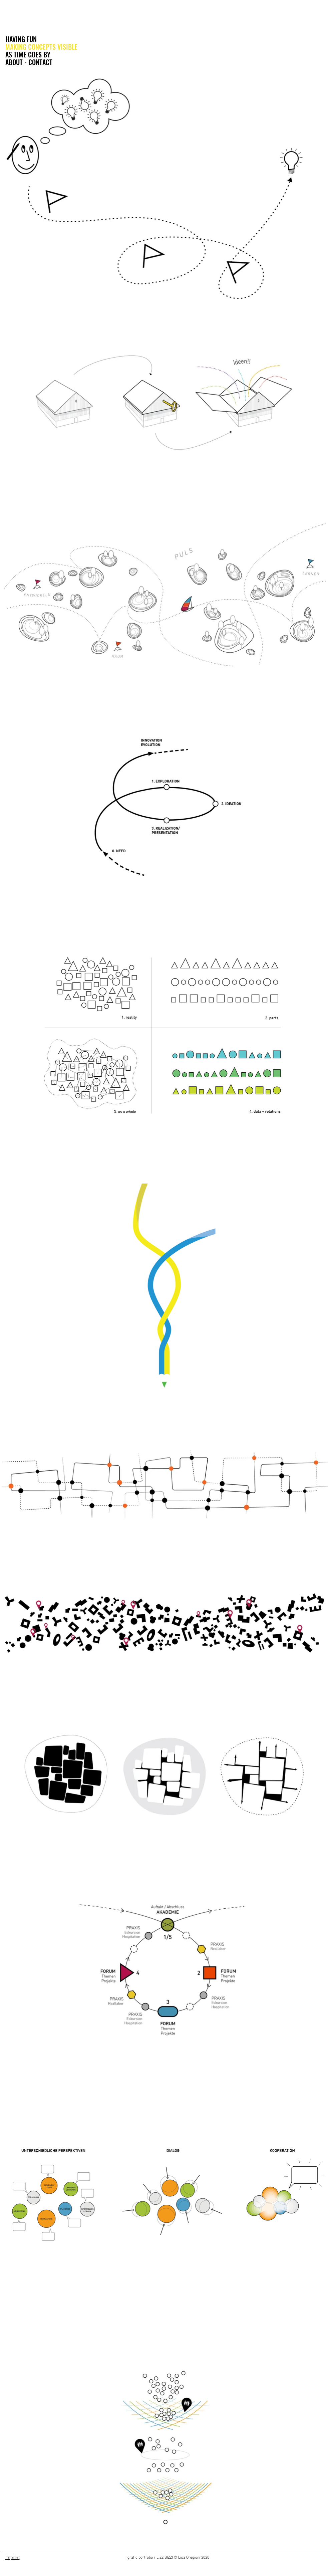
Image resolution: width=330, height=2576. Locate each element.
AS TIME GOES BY (27, 54)
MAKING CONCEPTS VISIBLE (41, 47)
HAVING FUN (21, 39)
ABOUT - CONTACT (28, 62)
